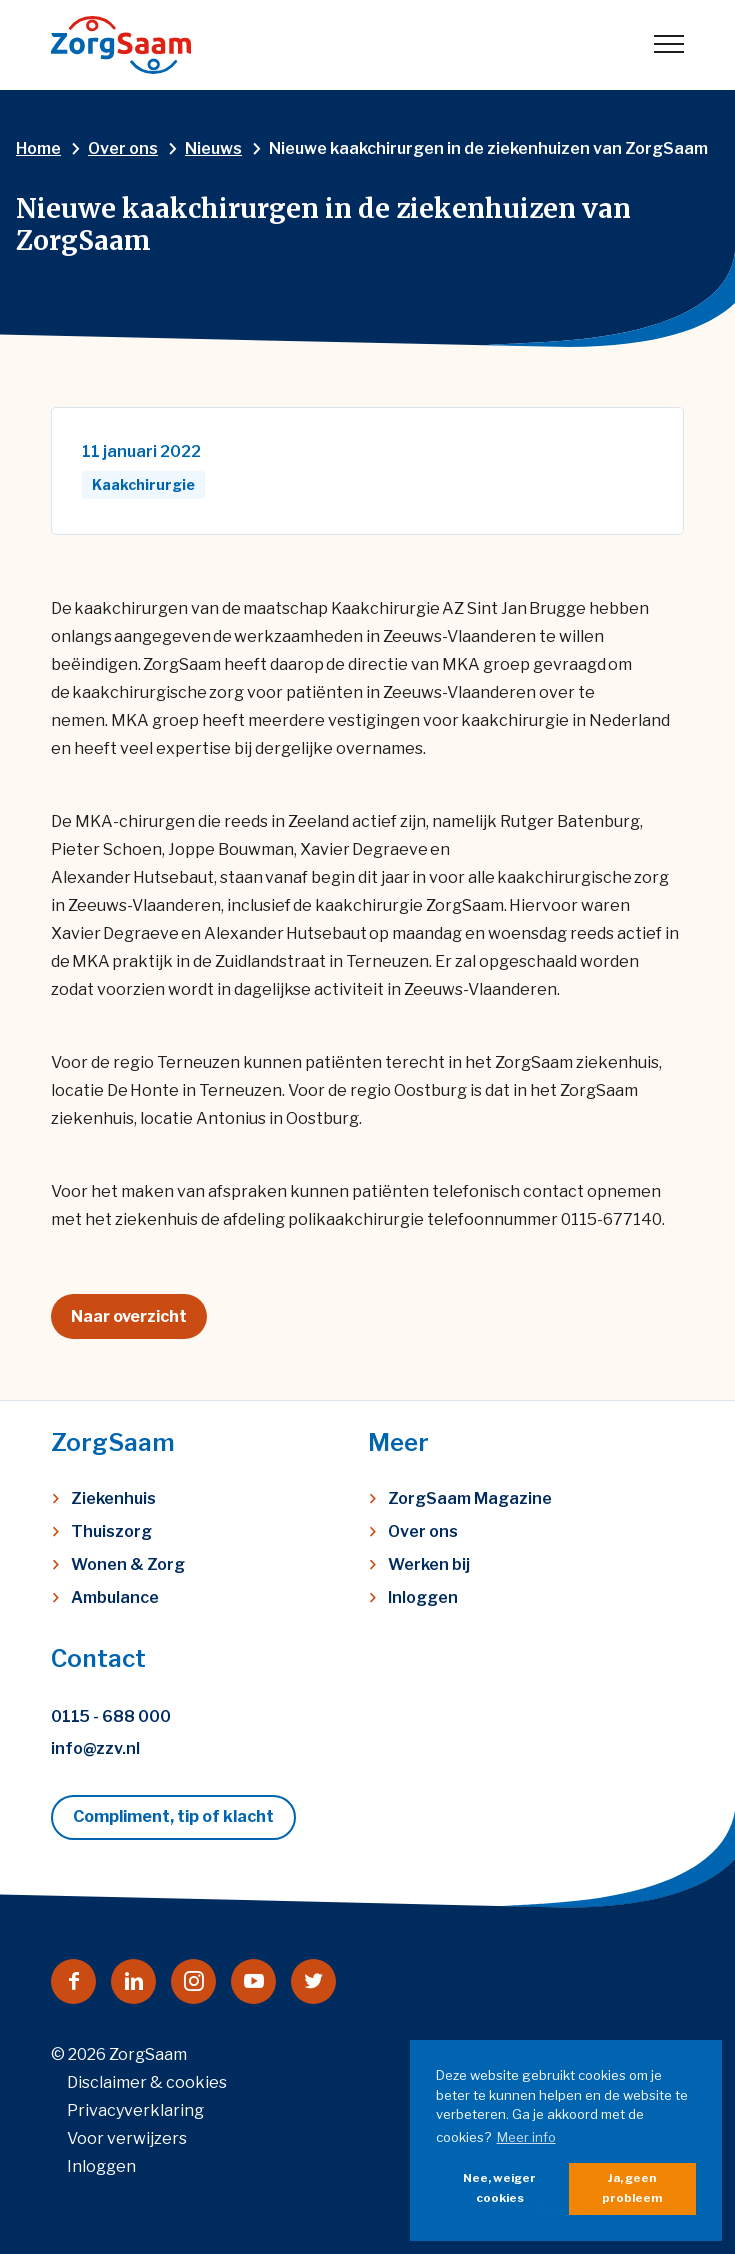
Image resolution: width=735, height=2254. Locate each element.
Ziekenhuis (113, 1498)
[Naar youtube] (253, 1981)
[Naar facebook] (73, 1981)
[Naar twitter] (313, 1981)
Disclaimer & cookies (147, 2082)
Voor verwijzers (127, 2138)
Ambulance (115, 1597)
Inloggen (423, 1597)
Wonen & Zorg (128, 1564)
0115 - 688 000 (111, 1716)
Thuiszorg (111, 1531)
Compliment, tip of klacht (173, 1816)
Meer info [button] (526, 2137)
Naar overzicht (129, 1316)
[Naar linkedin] (133, 1981)
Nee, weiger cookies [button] (499, 2188)
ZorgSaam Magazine (470, 1498)
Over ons (423, 1531)
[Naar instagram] (193, 1981)
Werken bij (429, 1564)
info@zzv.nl (95, 1748)
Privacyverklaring (135, 2110)
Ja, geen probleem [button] (632, 2188)
